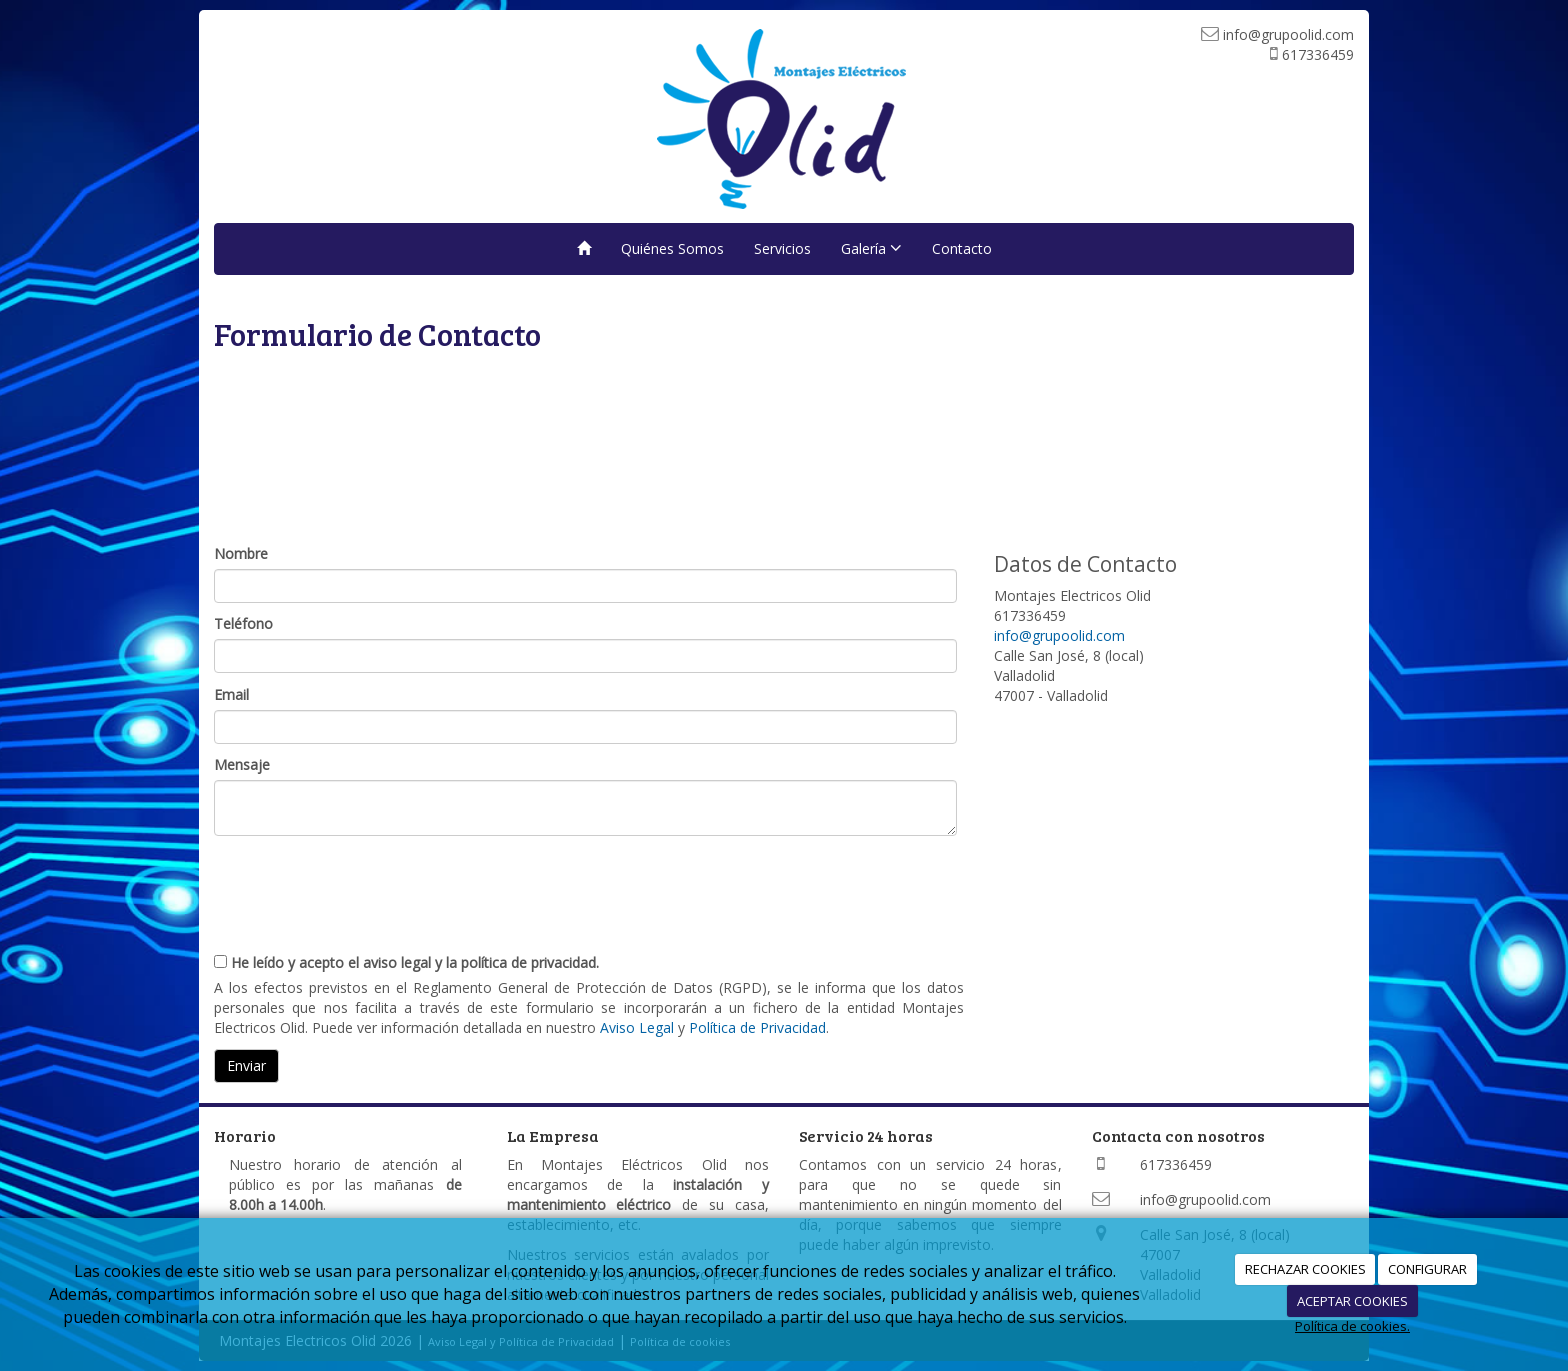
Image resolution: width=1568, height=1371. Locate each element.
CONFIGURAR (1427, 1269)
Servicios (782, 248)
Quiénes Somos (672, 248)
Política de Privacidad (757, 1027)
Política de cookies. (1352, 1326)
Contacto (962, 248)
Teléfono (243, 623)
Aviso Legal (637, 1027)
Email (231, 694)
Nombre (241, 553)
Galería (871, 248)
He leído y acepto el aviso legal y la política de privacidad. (406, 962)
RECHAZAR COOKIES (1305, 1269)
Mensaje (242, 764)
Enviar (246, 1065)
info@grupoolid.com (1059, 635)
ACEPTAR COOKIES (1352, 1301)
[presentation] (366, 886)
